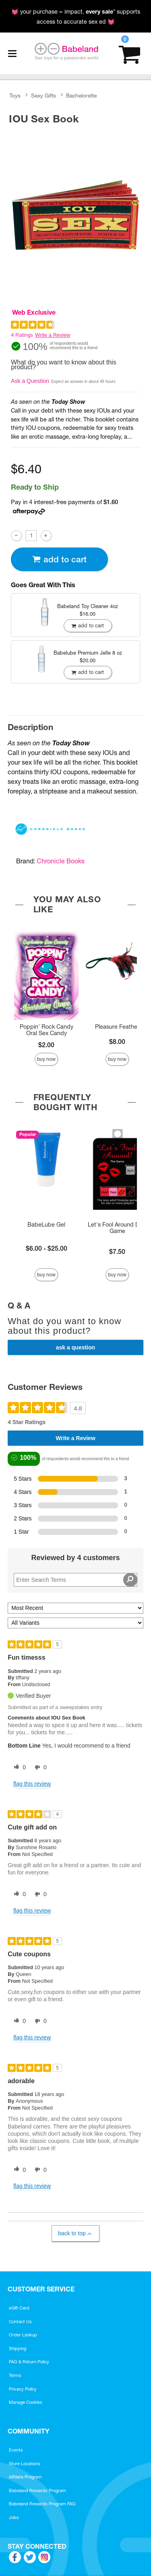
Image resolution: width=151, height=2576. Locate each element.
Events (16, 2450)
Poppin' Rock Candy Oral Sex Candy (46, 1030)
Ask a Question (30, 381)
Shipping (17, 2348)
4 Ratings (22, 335)
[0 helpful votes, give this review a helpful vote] (18, 1768)
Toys (15, 96)
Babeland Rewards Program (37, 2490)
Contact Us (20, 2321)
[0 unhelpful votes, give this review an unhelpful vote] (39, 1768)
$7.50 (117, 1251)
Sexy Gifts (43, 96)
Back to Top (75, 2233)
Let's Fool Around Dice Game (117, 1228)
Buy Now (46, 1059)
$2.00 (46, 1045)
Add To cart (59, 559)
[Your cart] (129, 53)
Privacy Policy (23, 2389)
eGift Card (19, 2308)
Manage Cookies (25, 2402)
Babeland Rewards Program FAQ (42, 2504)
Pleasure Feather (117, 1026)
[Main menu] (12, 53)
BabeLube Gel (46, 1224)
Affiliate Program (25, 2477)
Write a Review (52, 335)
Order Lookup (23, 2335)
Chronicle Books (61, 861)
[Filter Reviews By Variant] (75, 1623)
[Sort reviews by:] (75, 1608)
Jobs (14, 2517)
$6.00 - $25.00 (46, 1248)
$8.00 (117, 1042)
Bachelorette (81, 96)
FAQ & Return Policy (29, 2361)
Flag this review (32, 1783)
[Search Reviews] (75, 1580)
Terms (15, 2375)
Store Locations (24, 2463)
